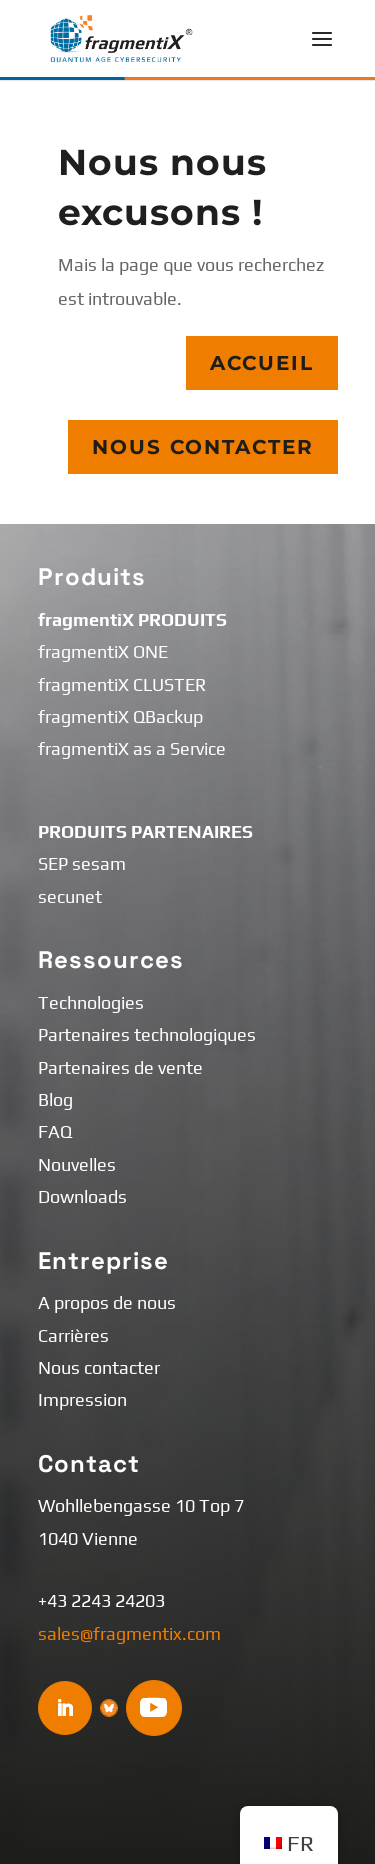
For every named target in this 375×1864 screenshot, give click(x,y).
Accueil (261, 363)
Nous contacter (203, 447)
